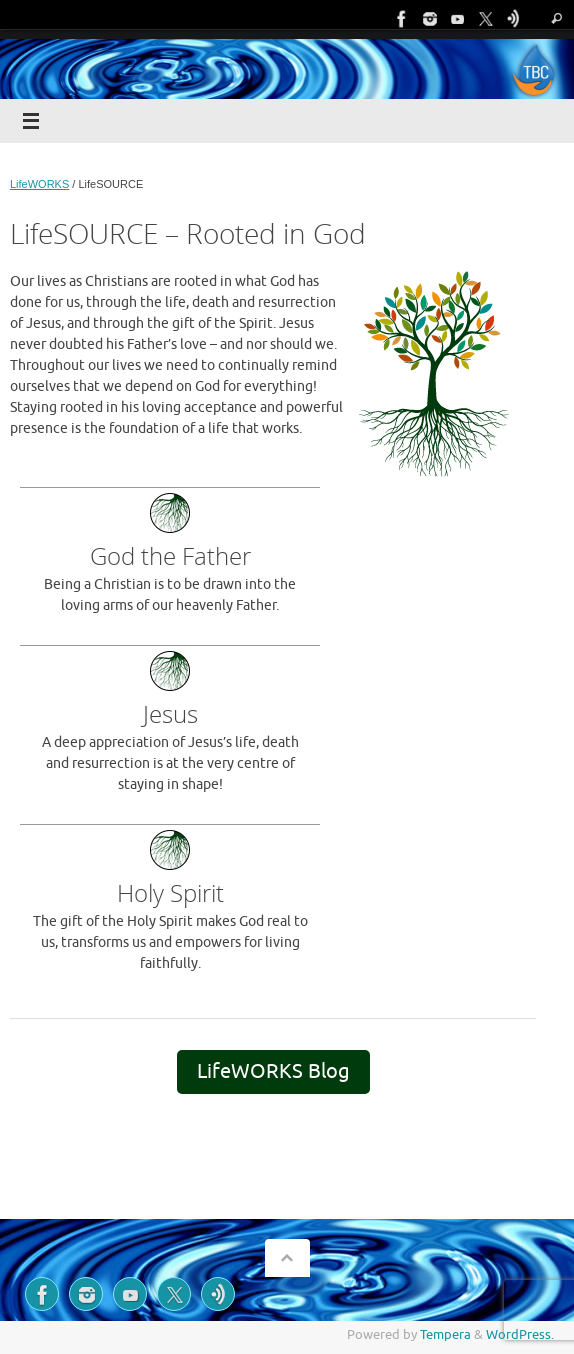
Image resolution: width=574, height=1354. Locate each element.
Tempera (445, 1335)
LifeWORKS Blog (273, 1071)
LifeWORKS (39, 184)
